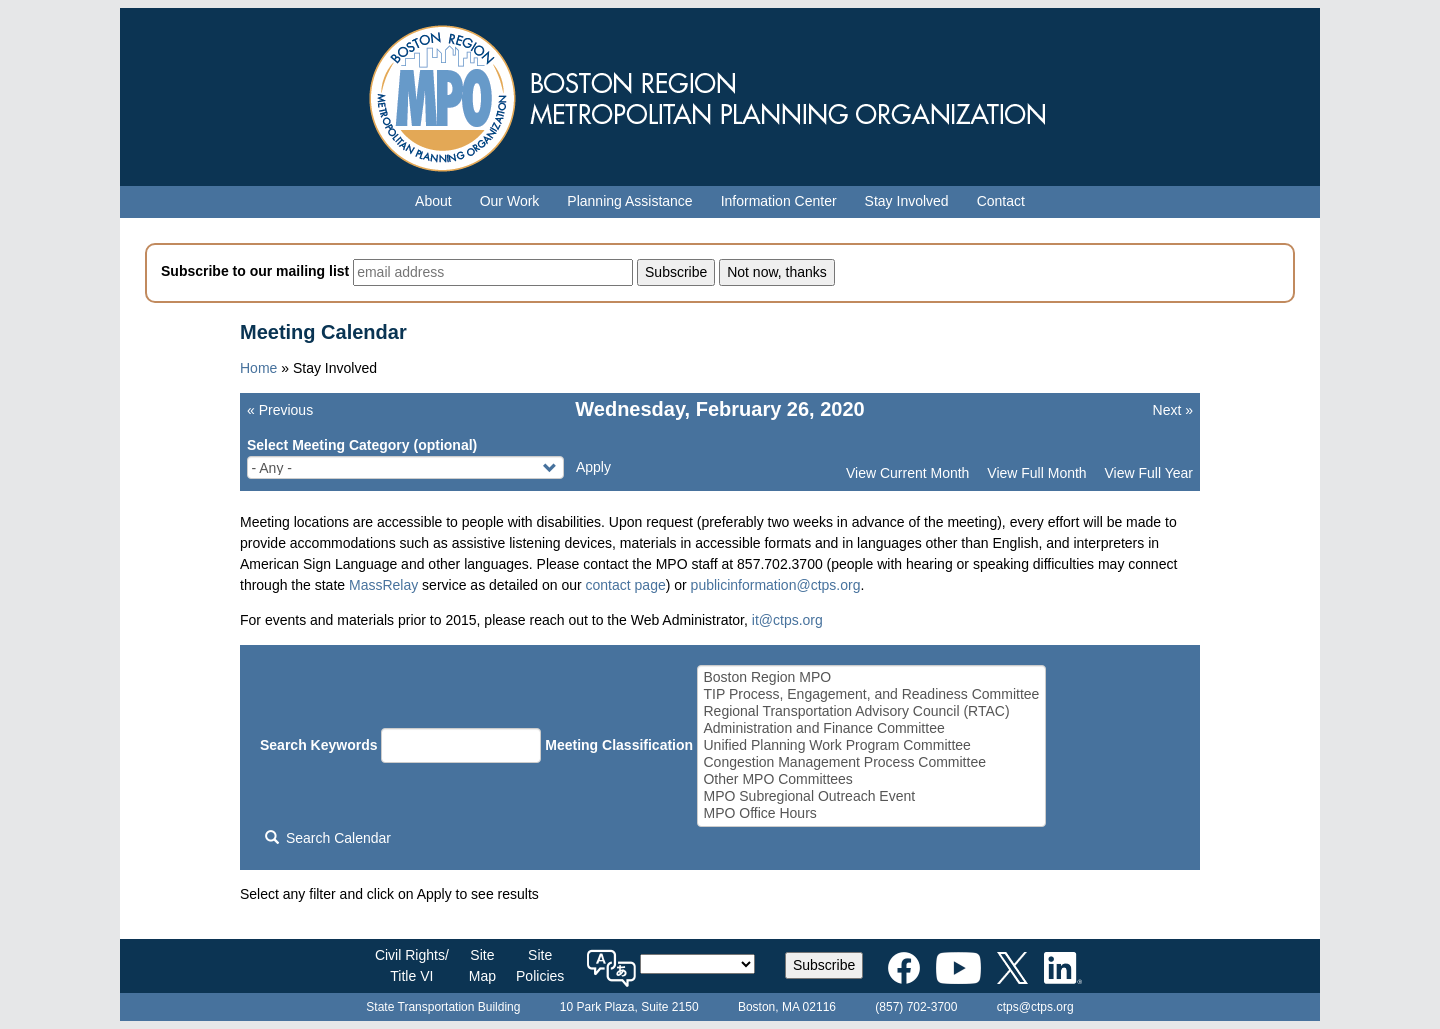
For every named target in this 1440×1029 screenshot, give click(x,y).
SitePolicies (540, 965)
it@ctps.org (787, 620)
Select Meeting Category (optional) (362, 445)
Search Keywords (319, 745)
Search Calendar (328, 838)
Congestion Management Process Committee (871, 762)
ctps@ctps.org (1035, 1007)
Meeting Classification (619, 745)
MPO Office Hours (871, 813)
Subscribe (824, 965)
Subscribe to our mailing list (255, 271)
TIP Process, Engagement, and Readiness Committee (871, 694)
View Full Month (1036, 473)
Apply (593, 467)
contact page (626, 585)
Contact (1001, 201)
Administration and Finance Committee (871, 728)
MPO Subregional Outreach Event (871, 796)
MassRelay (383, 585)
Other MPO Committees (871, 779)
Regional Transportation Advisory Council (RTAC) (871, 711)
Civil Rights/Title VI (412, 965)
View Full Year (1149, 473)
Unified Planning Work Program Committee (871, 745)
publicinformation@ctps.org (776, 585)
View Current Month (907, 473)
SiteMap (482, 965)
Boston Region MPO (871, 677)
